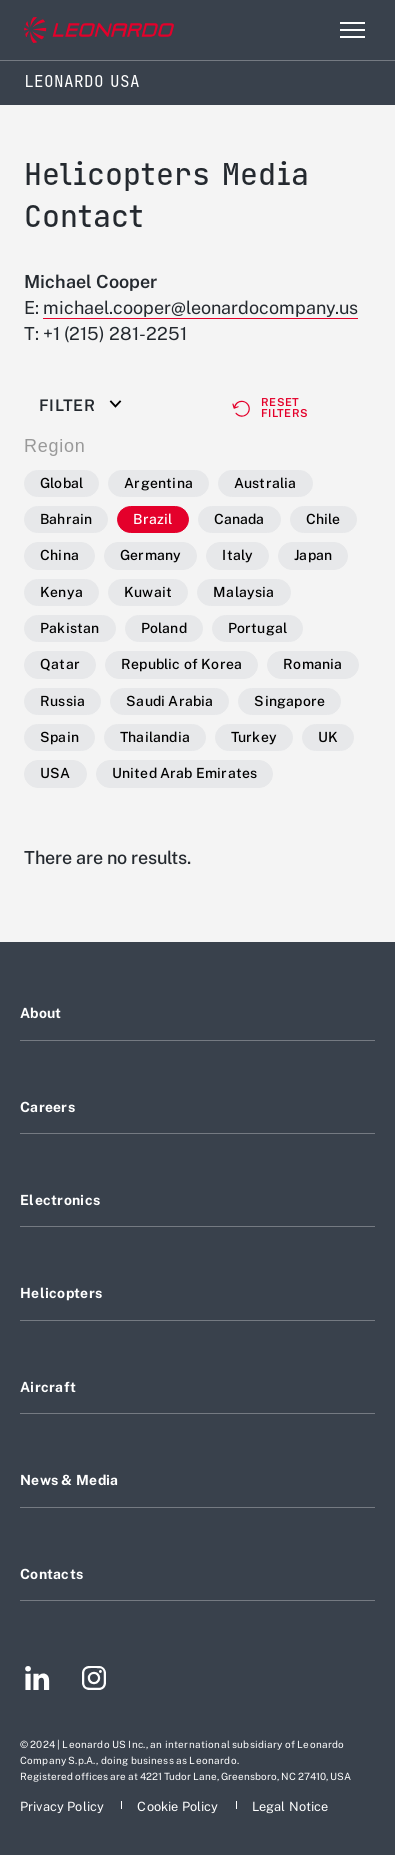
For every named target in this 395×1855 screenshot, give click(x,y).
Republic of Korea (181, 664)
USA (55, 773)
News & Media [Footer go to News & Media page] (69, 1480)
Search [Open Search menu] (309, 30)
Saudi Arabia (169, 701)
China (59, 555)
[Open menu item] (352, 30)
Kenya (61, 592)
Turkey (254, 737)
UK (328, 737)
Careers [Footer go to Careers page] (47, 1107)
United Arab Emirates (185, 773)
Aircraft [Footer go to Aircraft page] (48, 1387)
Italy (237, 555)
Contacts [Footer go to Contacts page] (51, 1574)
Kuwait (148, 592)
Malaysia (244, 592)
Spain (59, 737)
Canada (239, 519)
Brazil (152, 519)
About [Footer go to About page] (40, 1013)
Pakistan (70, 628)
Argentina (158, 483)
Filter (67, 406)
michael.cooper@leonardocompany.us (200, 307)
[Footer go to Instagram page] (94, 1681)
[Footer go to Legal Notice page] (290, 1806)
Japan (313, 555)
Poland (164, 628)
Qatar (60, 664)
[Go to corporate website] (99, 30)
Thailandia (155, 737)
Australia (265, 483)
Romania (312, 664)
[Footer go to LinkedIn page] (37, 1681)
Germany (150, 555)
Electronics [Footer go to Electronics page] (60, 1200)
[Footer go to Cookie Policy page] (179, 1806)
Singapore (289, 701)
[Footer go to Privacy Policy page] (63, 1806)
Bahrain (66, 519)
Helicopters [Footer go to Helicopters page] (61, 1293)
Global (61, 483)
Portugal (258, 628)
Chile (323, 519)
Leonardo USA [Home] (82, 81)
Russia (62, 701)
